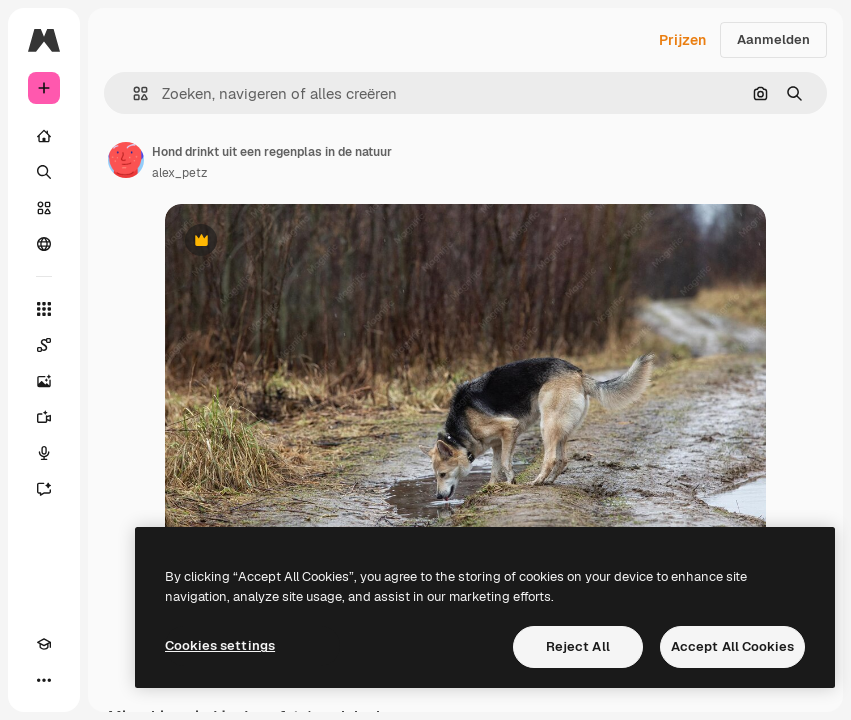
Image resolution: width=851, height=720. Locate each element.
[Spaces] (44, 345)
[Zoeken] (44, 172)
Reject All (578, 646)
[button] (132, 93)
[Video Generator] (44, 417)
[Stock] (44, 208)
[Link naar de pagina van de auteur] (126, 160)
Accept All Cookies (732, 646)
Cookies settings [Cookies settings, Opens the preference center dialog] (220, 645)
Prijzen (682, 40)
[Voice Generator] (44, 453)
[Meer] (44, 680)
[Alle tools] (44, 309)
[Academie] (44, 644)
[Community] (44, 244)
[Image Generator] (44, 381)
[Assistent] (44, 489)
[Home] (44, 136)
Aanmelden (773, 39)
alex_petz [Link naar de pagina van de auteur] (179, 173)
